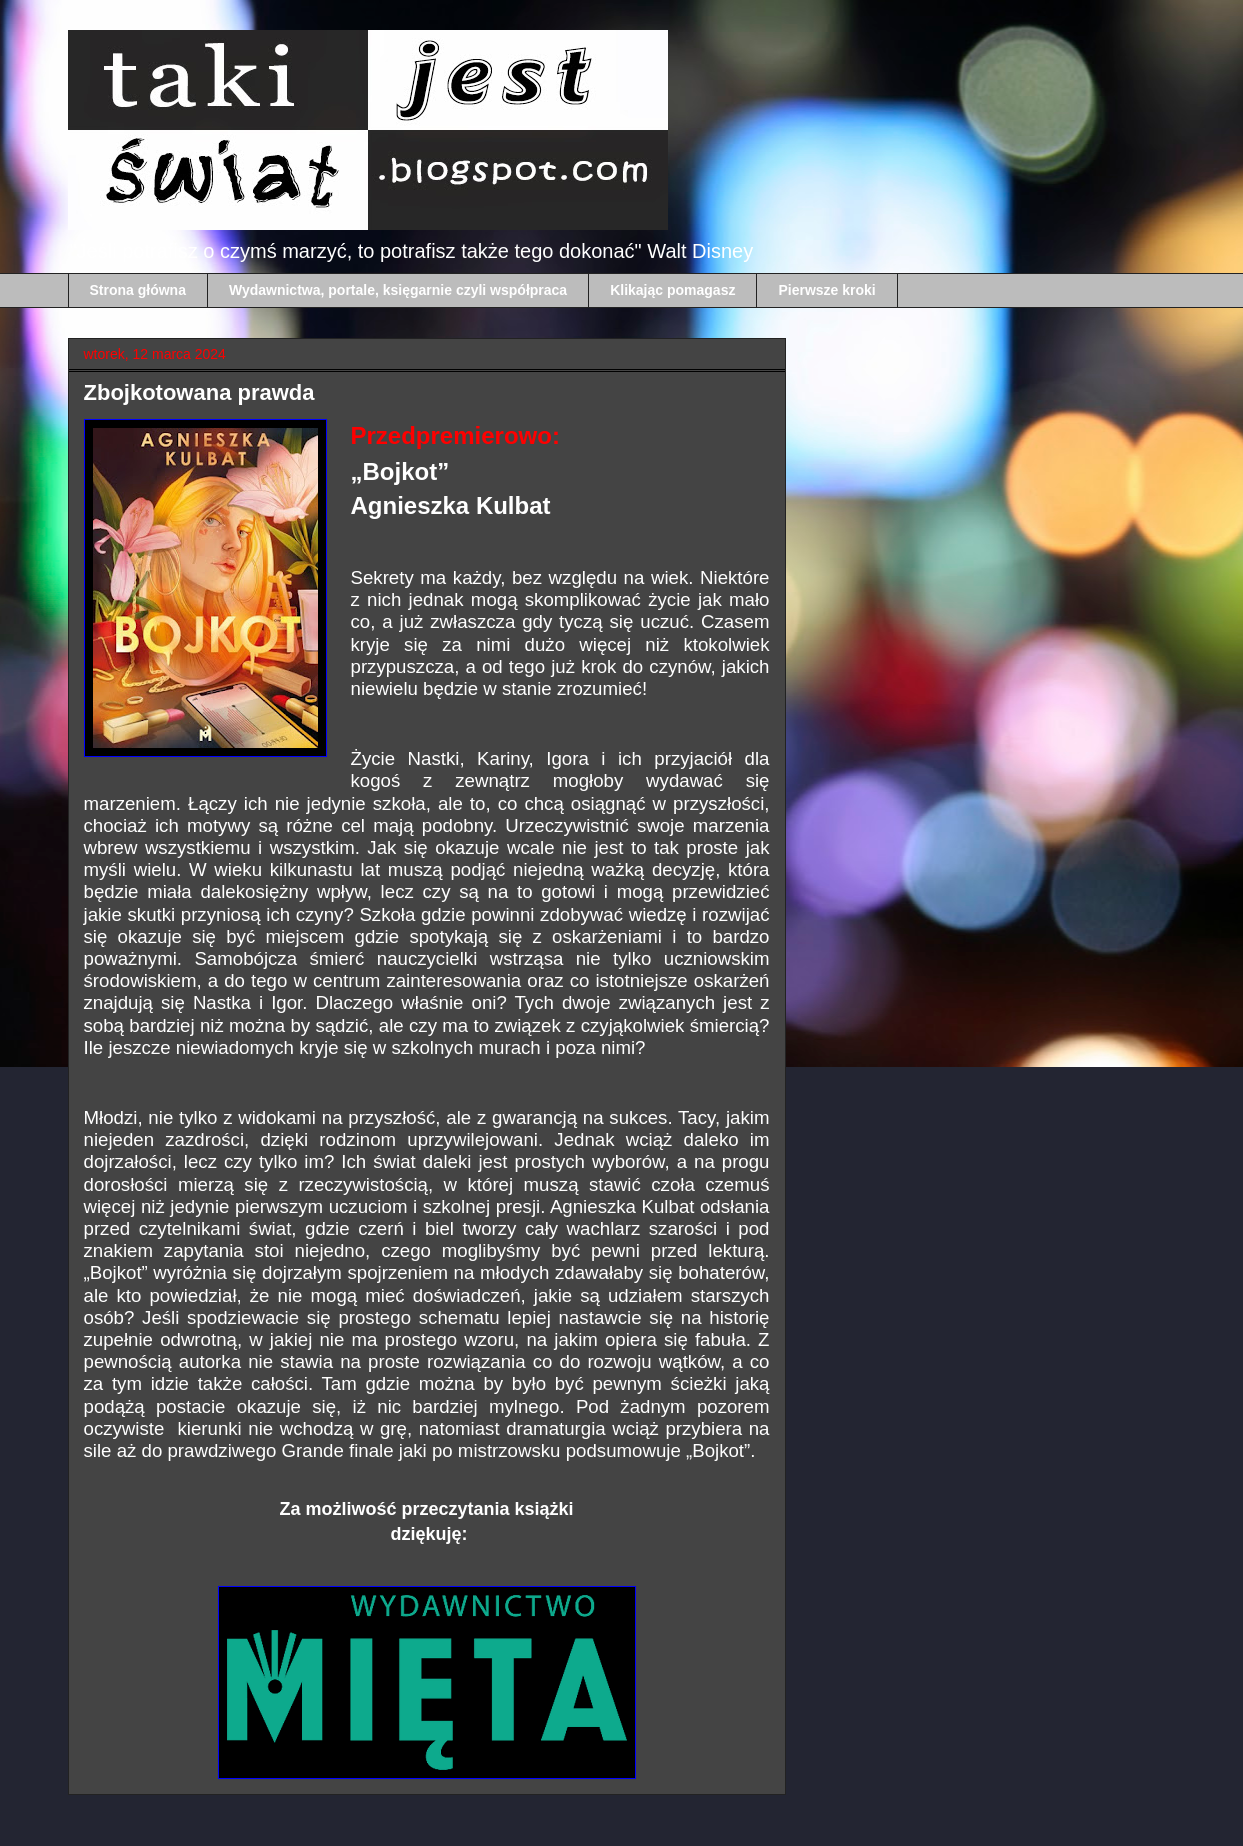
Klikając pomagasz (672, 290)
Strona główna (138, 290)
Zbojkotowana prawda (199, 392)
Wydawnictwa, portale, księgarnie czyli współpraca (398, 290)
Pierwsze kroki (826, 290)
